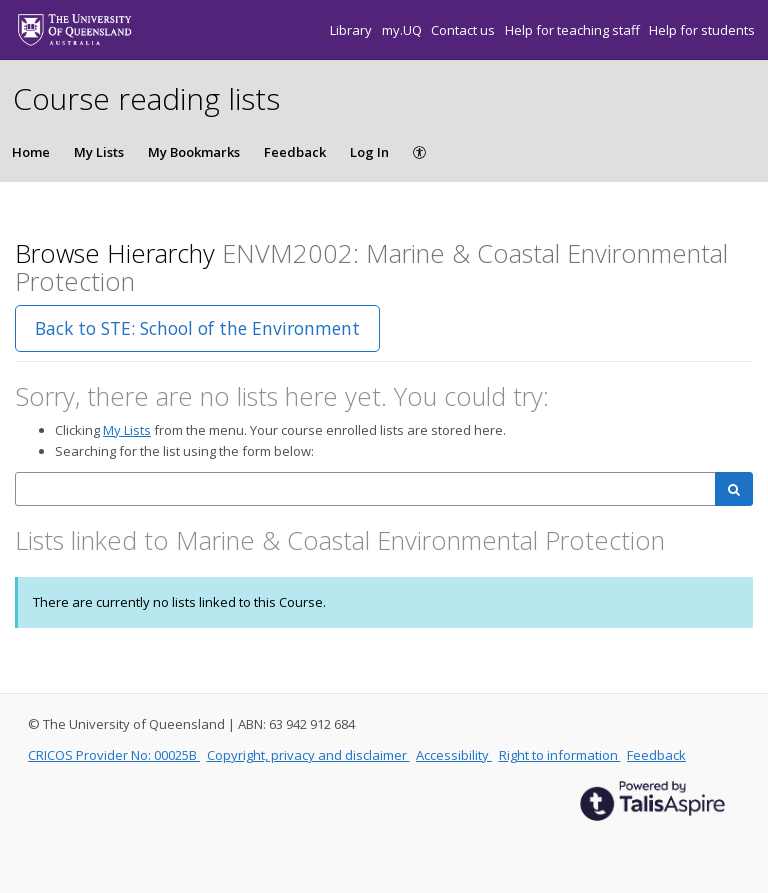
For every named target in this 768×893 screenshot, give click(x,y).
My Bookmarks (194, 152)
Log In (369, 152)
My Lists (99, 152)
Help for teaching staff (574, 30)
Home (31, 152)
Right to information (560, 755)
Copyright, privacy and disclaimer (308, 755)
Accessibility (454, 755)
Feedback (295, 152)
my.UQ (403, 30)
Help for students (702, 30)
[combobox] (365, 489)
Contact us (464, 30)
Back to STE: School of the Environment (197, 328)
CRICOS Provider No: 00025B (114, 755)
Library (352, 30)
